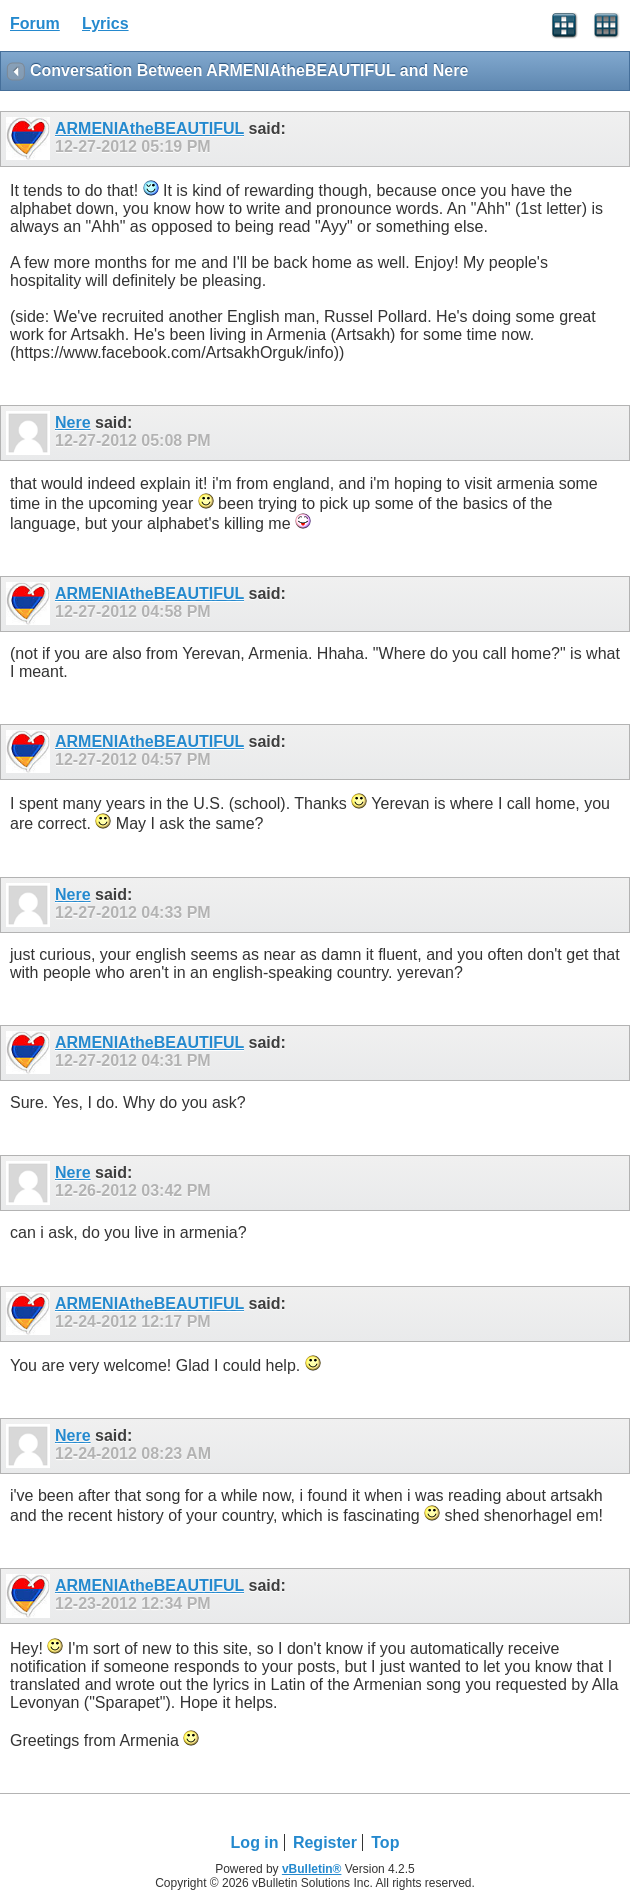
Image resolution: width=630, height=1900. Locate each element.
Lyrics (105, 23)
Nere (73, 422)
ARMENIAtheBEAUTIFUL (149, 128)
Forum (35, 23)
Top (385, 1842)
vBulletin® (312, 1869)
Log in (255, 1842)
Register (325, 1842)
